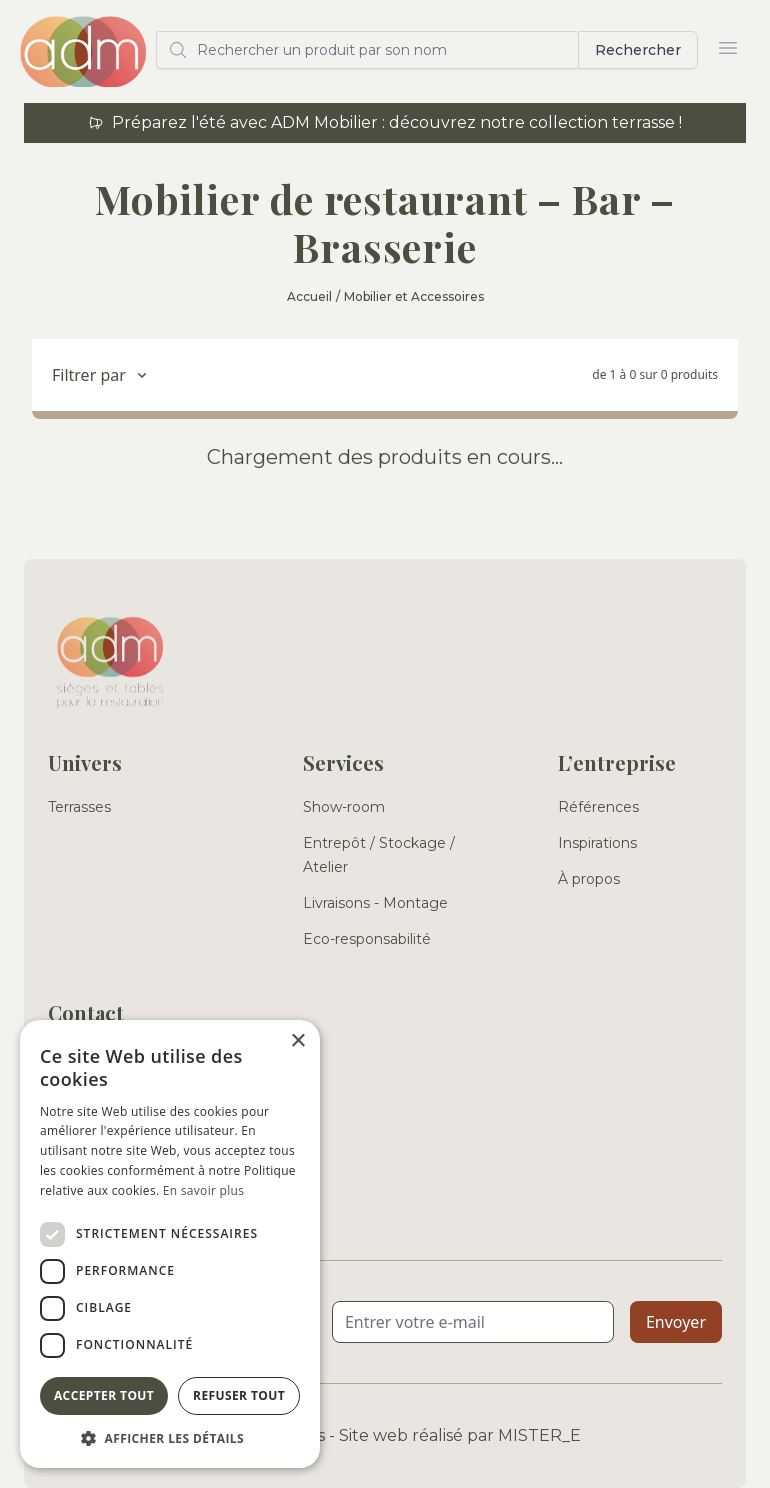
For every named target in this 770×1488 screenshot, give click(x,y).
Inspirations (597, 843)
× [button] (297, 1041)
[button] (170, 1438)
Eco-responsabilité (367, 939)
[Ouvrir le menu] (728, 48)
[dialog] (170, 1244)
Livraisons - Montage (375, 903)
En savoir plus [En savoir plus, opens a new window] (203, 1190)
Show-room (344, 807)
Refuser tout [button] (239, 1395)
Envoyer (676, 1322)
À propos (589, 879)
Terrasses (79, 807)
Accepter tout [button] (104, 1395)
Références (598, 807)
